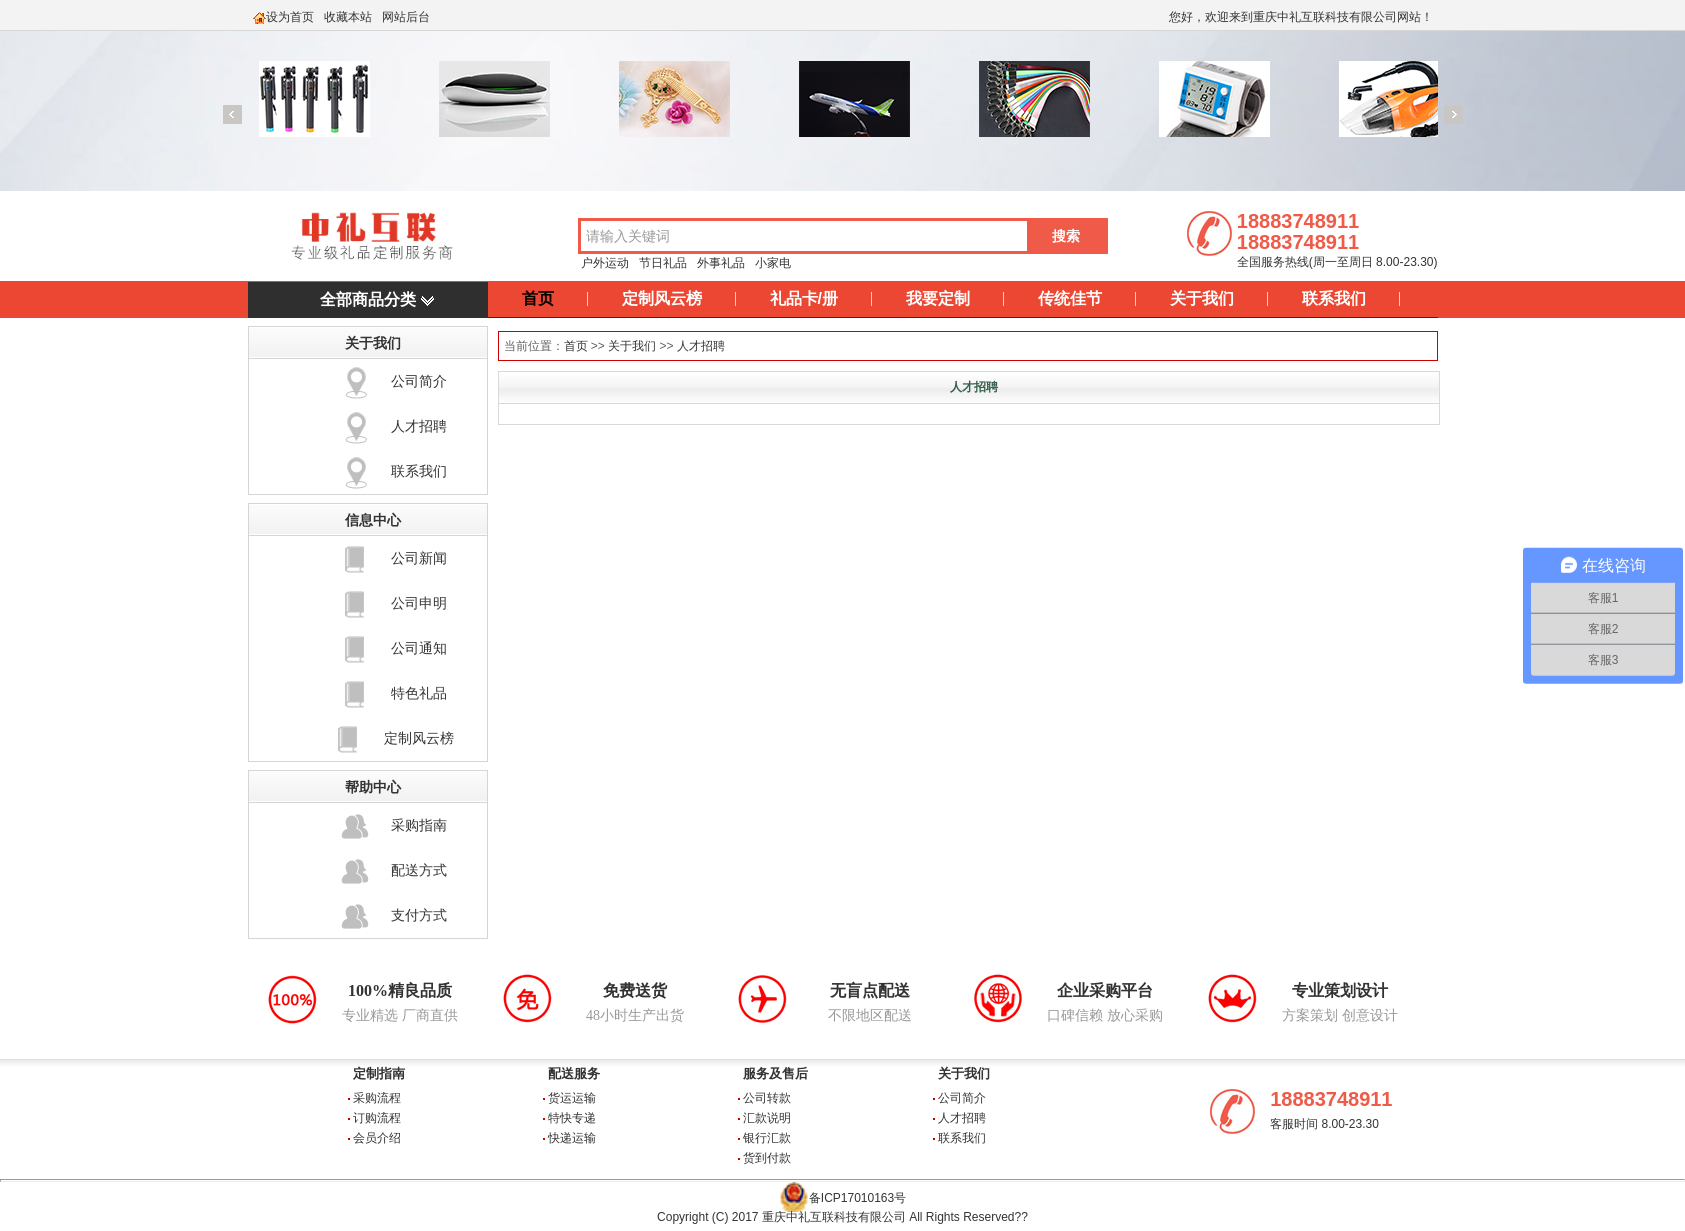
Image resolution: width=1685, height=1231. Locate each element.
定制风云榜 (662, 298)
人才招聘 (419, 426)
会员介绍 (377, 1138)
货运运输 (572, 1098)
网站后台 (406, 17)
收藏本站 (348, 17)
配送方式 (419, 870)
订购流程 (377, 1118)
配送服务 (574, 1073)
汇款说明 (767, 1118)
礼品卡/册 (804, 298)
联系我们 (1334, 298)
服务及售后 (775, 1073)
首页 (538, 298)
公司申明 (419, 603)
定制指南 (379, 1073)
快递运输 (572, 1138)
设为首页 (290, 17)
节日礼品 (663, 263)
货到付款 (767, 1158)
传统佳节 (1070, 298)
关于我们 (1202, 298)
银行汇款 (767, 1138)
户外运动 (605, 263)
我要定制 (938, 298)
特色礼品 (419, 693)
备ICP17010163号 (857, 1198)
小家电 (773, 263)
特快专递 (572, 1118)
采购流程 (377, 1098)
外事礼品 (721, 263)
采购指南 (419, 825)
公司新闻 (419, 558)
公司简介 (419, 381)
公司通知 (419, 648)
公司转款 (767, 1098)
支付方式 (419, 915)
